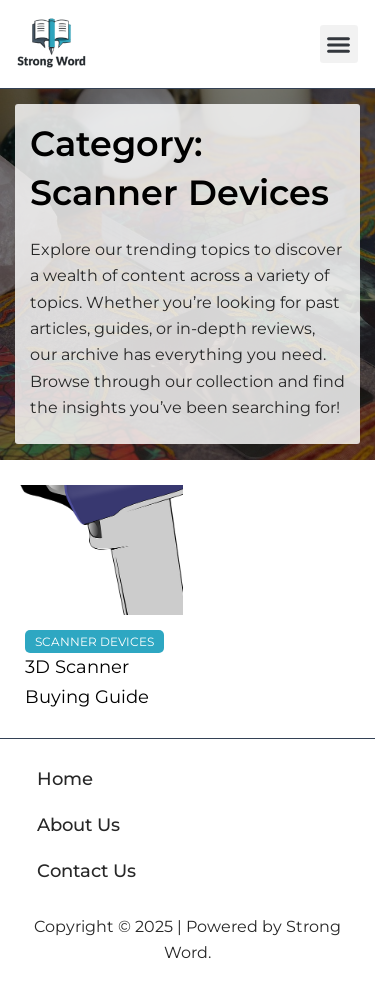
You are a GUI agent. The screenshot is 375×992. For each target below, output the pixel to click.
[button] (339, 44)
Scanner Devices (94, 641)
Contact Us (86, 871)
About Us (78, 825)
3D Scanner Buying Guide (87, 682)
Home (65, 779)
